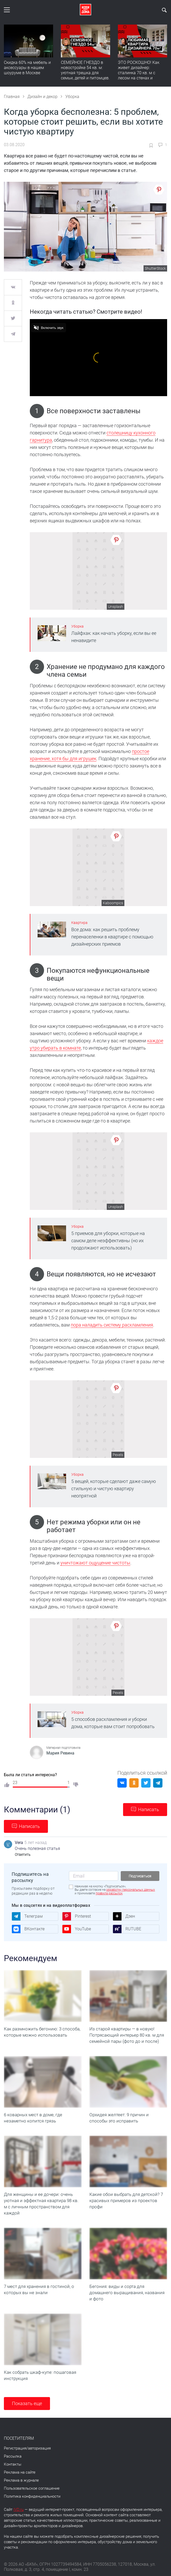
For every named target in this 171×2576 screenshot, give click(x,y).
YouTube (76, 1929)
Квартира (79, 923)
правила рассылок (109, 1893)
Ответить (23, 1854)
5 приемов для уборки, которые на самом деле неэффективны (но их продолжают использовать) (108, 1241)
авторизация (39, 2448)
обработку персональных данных (130, 1890)
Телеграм (27, 1916)
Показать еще (27, 2403)
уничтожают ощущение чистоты (95, 1562)
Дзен (124, 1916)
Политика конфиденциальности (32, 2496)
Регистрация (15, 2448)
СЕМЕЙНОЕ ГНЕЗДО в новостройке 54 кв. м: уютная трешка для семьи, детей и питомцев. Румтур (85, 73)
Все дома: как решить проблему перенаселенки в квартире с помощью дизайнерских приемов (112, 937)
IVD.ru (18, 2509)
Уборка (77, 626)
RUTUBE (127, 1929)
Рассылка (13, 2456)
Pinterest (76, 1916)
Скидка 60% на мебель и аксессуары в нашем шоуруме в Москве (27, 67)
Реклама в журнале (21, 2480)
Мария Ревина (60, 1753)
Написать (148, 1809)
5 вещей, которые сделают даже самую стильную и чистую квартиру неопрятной (113, 1488)
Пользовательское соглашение (32, 2488)
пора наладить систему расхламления (112, 1325)
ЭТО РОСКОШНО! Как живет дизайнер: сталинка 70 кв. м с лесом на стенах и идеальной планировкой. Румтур (142, 75)
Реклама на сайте (19, 2472)
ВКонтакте (28, 1929)
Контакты (12, 2464)
